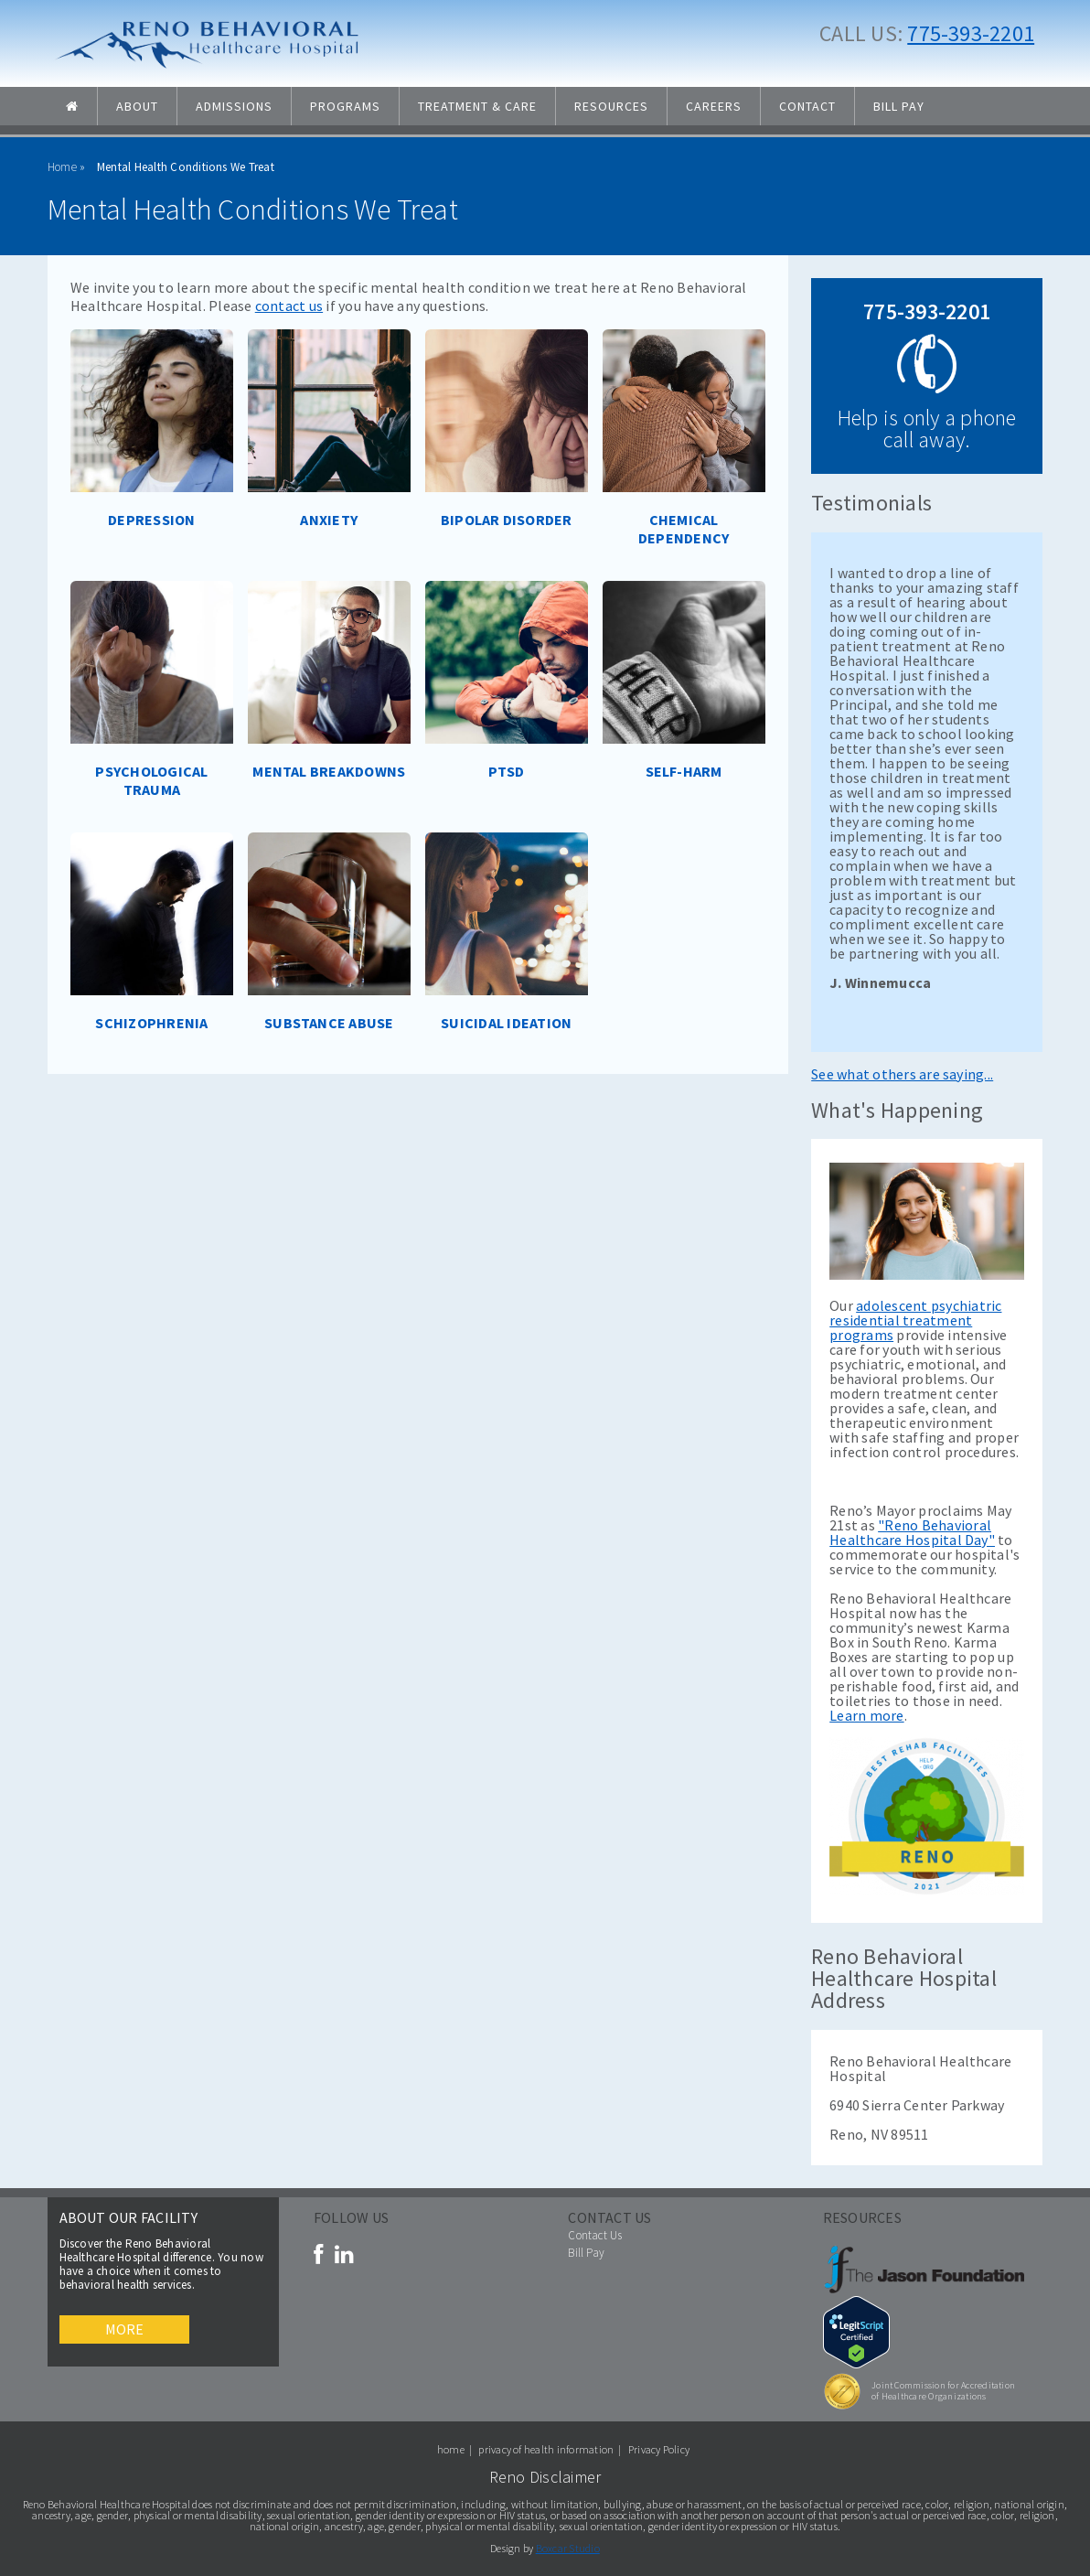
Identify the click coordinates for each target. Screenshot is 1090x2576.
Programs (345, 106)
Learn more (866, 1715)
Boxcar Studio (568, 2548)
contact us (289, 305)
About (137, 106)
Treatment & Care (477, 106)
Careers (714, 106)
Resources (611, 106)
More (124, 2329)
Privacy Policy (658, 2449)
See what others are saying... (902, 1074)
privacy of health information (546, 2449)
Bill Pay (898, 106)
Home (62, 167)
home (451, 2449)
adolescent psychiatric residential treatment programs (915, 1320)
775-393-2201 (970, 33)
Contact (807, 106)
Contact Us (595, 2235)
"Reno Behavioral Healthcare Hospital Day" (912, 1532)
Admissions (234, 106)
